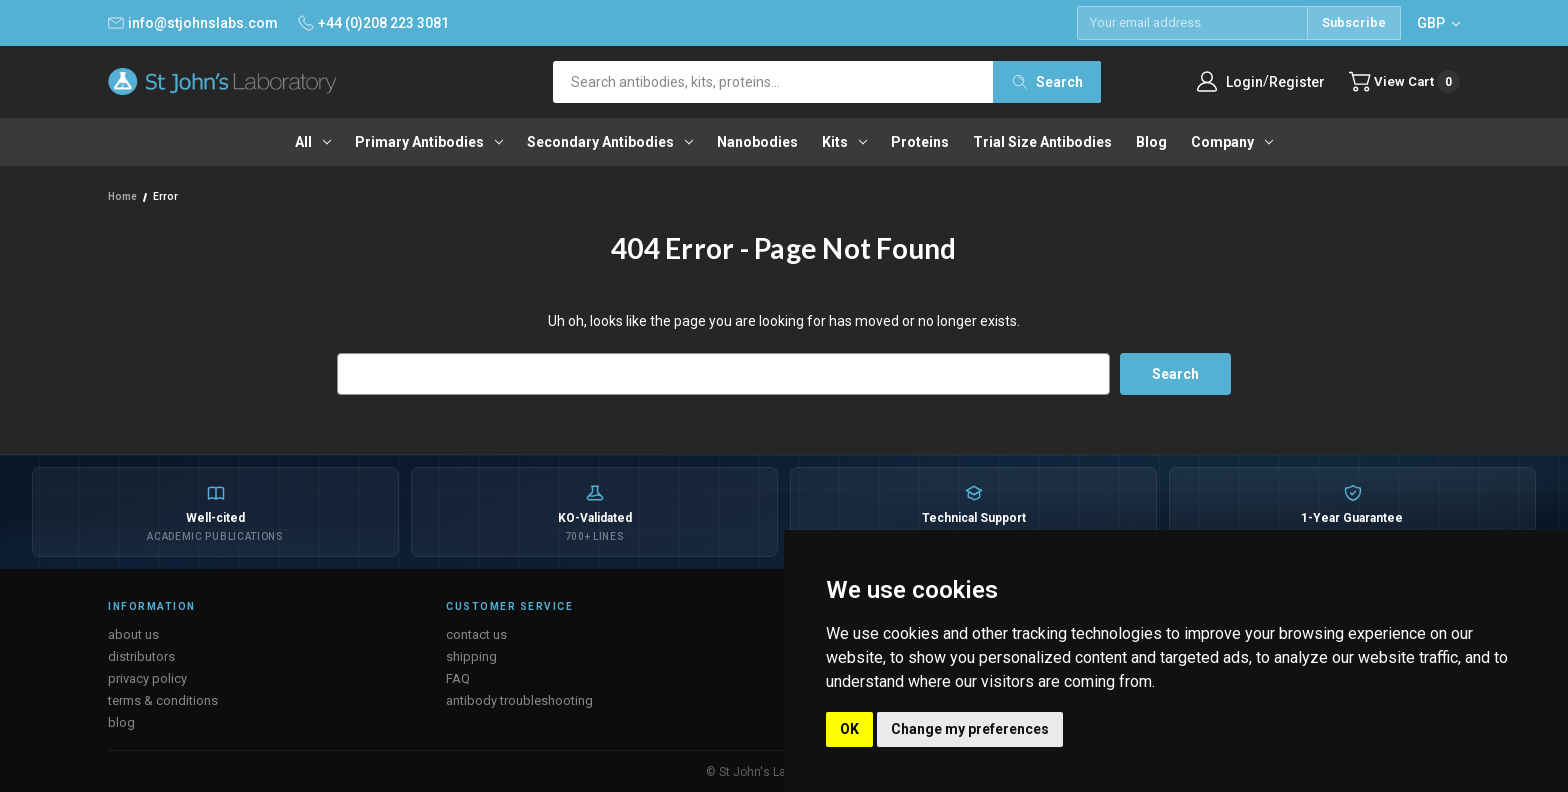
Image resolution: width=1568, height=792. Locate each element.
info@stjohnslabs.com (193, 23)
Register (1291, 82)
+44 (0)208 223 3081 (373, 23)
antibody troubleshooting (519, 699)
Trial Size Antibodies (1042, 142)
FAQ (458, 677)
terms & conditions (163, 699)
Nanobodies (757, 142)
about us (133, 633)
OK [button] (849, 729)
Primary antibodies (429, 142)
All (313, 142)
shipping (471, 655)
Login (1238, 82)
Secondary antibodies (610, 142)
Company (1232, 142)
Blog (1151, 142)
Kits (844, 142)
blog (121, 721)
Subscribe (1354, 22)
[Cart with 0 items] (1401, 81)
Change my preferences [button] (970, 729)
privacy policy (147, 677)
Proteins (920, 142)
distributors (141, 655)
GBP (1438, 23)
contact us (476, 633)
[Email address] (1192, 23)
